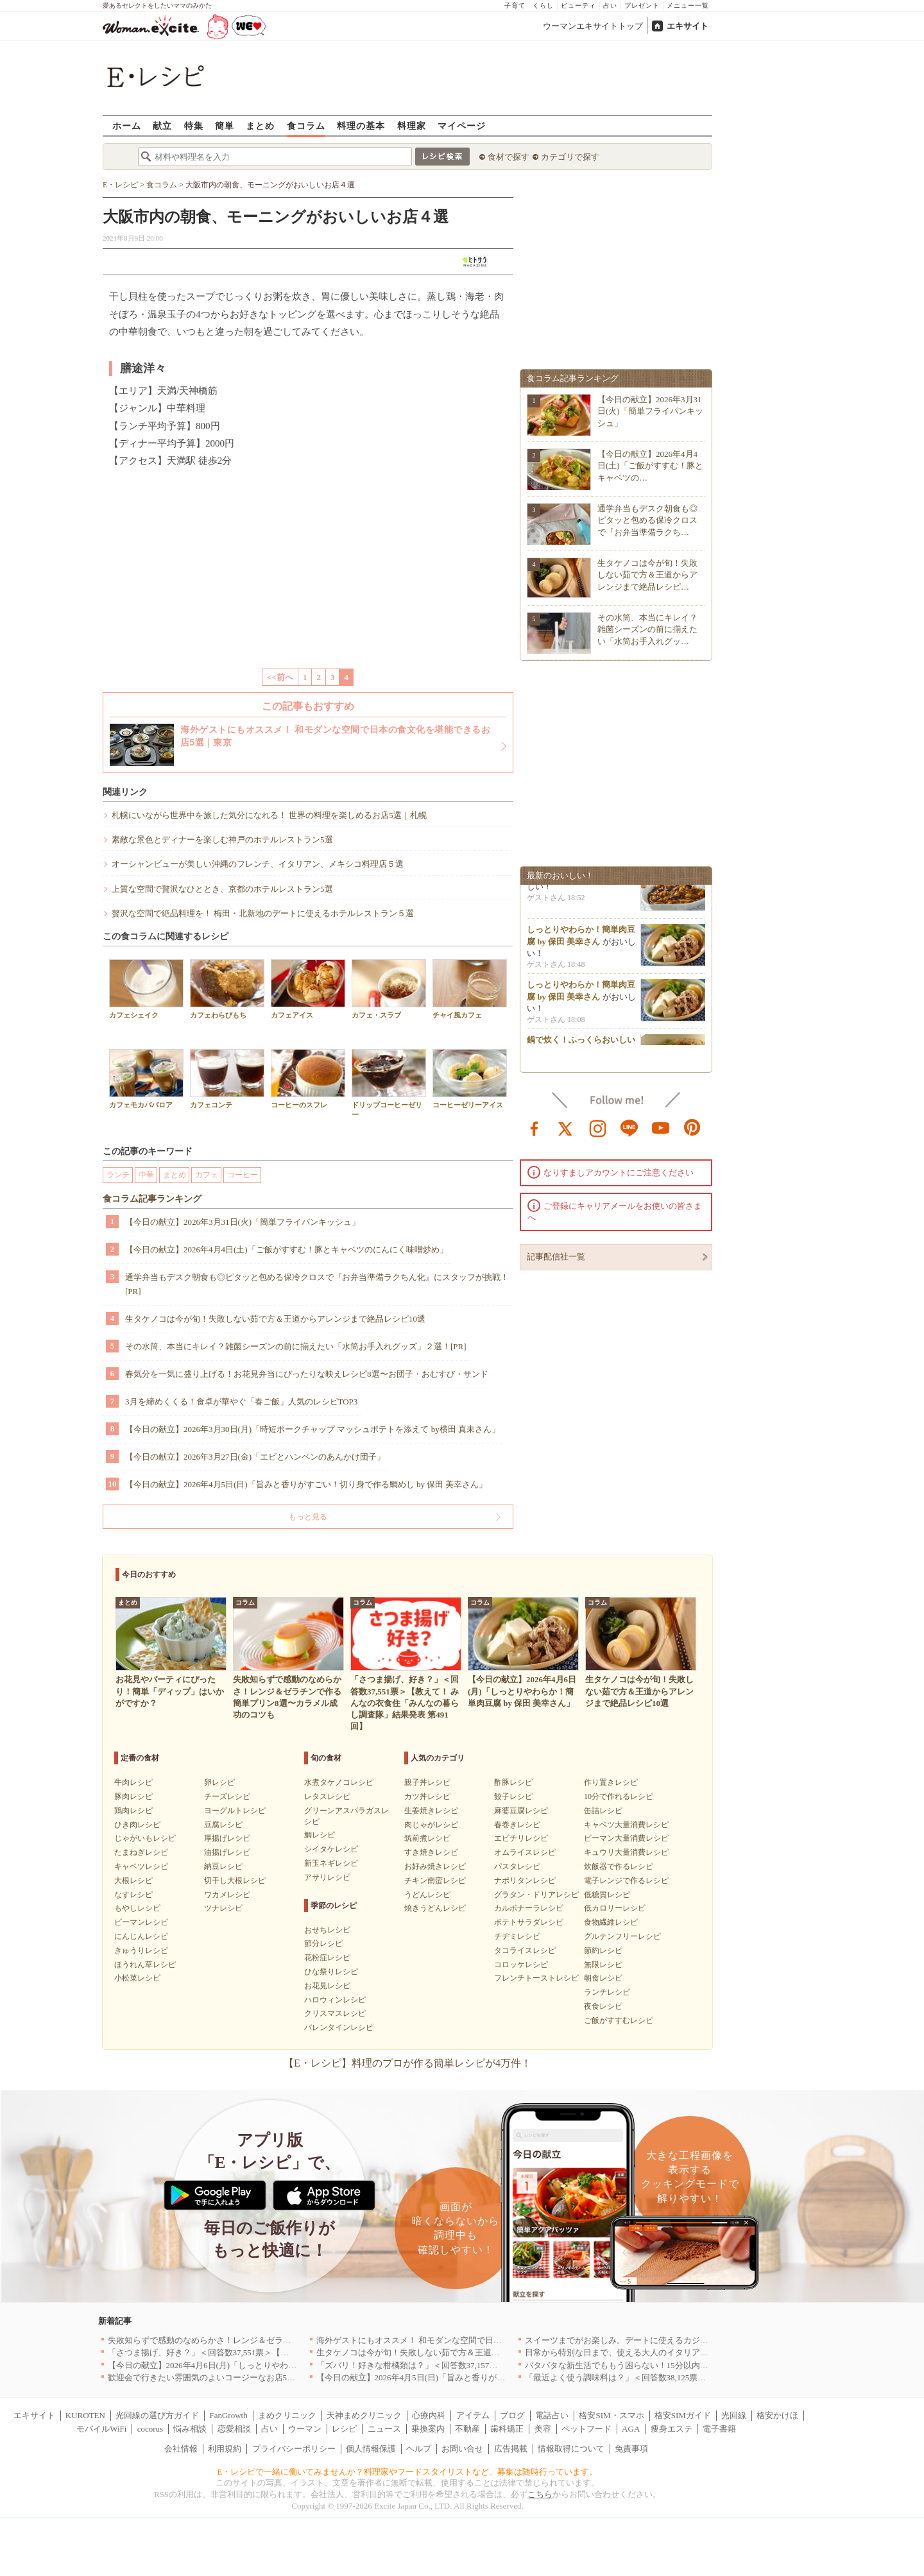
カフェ (206, 1174)
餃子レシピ (513, 1796)
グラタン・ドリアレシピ (536, 1894)
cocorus (150, 2429)
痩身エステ (671, 2429)
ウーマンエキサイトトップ (593, 26)
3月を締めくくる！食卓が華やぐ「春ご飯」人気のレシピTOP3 (241, 1401)
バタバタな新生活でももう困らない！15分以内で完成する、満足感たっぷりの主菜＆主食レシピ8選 (710, 2365)
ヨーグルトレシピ (235, 1810)
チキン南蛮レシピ (435, 1880)
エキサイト (687, 26)
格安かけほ (777, 2415)
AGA (631, 2429)
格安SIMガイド (682, 2415)
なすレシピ (133, 1894)
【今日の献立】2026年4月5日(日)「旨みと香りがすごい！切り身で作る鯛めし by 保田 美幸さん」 (306, 1484)
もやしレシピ (137, 1908)
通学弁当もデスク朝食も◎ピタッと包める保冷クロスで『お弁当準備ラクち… (647, 520)
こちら (539, 2494)
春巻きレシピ (517, 1824)
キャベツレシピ (141, 1866)
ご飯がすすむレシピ (618, 2020)
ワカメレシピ (227, 1894)
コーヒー (242, 1174)
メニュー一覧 (688, 5)
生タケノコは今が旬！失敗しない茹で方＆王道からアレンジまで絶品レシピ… (647, 574)
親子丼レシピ (427, 1782)
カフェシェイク (146, 989)
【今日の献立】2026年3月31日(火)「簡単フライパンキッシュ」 (242, 1222)
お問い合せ (462, 2448)
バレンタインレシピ (338, 2027)
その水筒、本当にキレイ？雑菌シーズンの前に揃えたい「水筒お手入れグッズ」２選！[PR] (295, 1346)
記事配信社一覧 (556, 1256)
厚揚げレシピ (227, 1838)
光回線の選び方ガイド (157, 2415)
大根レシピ (133, 1880)
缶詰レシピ (603, 1810)
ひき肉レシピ (137, 1824)
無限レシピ (603, 1964)
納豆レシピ (223, 1866)
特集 (193, 125)
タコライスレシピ (525, 1950)
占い (610, 5)
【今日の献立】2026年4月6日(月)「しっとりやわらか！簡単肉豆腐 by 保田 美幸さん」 (268, 2365)
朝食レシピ (603, 1978)
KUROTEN (85, 2415)
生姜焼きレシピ (431, 1810)
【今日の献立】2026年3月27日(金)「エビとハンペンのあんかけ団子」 (255, 1457)
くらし (543, 5)
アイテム (473, 2415)
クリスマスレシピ (335, 2013)
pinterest (692, 1127)
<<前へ (280, 677)
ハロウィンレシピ (335, 1999)
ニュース (384, 2429)
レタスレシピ (327, 1796)
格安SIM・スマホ (611, 2415)
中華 (146, 1174)
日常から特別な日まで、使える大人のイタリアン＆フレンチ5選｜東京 (656, 2352)
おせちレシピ (327, 1929)
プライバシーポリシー (294, 2448)
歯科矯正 (507, 2429)
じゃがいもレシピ (145, 1838)
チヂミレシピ (517, 1936)
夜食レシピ (603, 2006)
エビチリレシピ (521, 1838)
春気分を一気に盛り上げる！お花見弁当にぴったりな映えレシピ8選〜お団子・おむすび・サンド (306, 1374)
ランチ (118, 1174)
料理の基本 (361, 125)
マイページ (462, 125)
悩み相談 (190, 2429)
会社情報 (181, 2448)
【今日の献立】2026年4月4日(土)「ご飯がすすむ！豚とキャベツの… (650, 465)
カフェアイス (308, 989)
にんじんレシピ (141, 1936)
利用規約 (224, 2448)
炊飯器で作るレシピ (618, 1866)
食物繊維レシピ (611, 1922)
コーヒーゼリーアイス (469, 1079)
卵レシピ (219, 1782)
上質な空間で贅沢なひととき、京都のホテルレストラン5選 (222, 889)
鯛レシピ (319, 1834)
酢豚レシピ (513, 1782)
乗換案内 (428, 2429)
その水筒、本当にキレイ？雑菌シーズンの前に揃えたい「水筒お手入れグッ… (647, 629)
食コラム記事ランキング (152, 1199)
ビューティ (578, 5)
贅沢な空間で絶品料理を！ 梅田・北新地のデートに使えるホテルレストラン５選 (263, 913)
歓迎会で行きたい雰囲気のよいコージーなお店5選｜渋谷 (214, 2377)
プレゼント (642, 5)
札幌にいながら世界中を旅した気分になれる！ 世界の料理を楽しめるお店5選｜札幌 (269, 815)
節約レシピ (603, 1950)
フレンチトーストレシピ (536, 1978)
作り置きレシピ (611, 1782)
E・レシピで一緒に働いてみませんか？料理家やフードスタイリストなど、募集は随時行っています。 (408, 2472)
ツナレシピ (223, 1908)
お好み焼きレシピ (435, 1866)
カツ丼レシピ (427, 1796)
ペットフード (586, 2429)
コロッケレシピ (521, 1964)
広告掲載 (510, 2448)
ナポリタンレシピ (525, 1880)
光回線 (733, 2415)
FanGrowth (228, 2415)
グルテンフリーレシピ (622, 1936)
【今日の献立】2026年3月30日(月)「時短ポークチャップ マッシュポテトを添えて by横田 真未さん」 (312, 1429)
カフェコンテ (227, 1079)
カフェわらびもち (227, 989)
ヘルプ (418, 2448)
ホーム (126, 125)
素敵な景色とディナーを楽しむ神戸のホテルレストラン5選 (222, 839)
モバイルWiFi (101, 2429)
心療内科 (428, 2415)
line (629, 1127)
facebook (534, 1127)
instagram (598, 1127)
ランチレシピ (607, 1992)
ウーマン (304, 2429)
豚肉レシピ (133, 1796)
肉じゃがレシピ (431, 1824)
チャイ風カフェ (469, 989)
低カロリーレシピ (615, 1908)
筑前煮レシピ (427, 1838)
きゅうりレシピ (141, 1950)
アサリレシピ (327, 1877)
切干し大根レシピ (235, 1880)
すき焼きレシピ (431, 1852)
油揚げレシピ (227, 1852)
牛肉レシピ (133, 1782)
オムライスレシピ (525, 1852)
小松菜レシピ (137, 1978)
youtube (661, 1127)
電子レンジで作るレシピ (626, 1880)
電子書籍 (719, 2429)
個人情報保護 (371, 2448)
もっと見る (308, 1516)
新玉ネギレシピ (331, 1863)
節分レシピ (323, 1943)
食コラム (306, 125)
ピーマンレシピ (141, 1922)
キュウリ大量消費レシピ (626, 1852)
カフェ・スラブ (389, 989)
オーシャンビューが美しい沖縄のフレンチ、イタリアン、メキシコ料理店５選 (258, 864)
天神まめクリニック (364, 2415)
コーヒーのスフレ (308, 1079)
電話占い (552, 2415)
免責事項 (631, 2448)
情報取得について (571, 2448)
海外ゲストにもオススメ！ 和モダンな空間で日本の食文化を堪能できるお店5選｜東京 (478, 2340)
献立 (162, 125)
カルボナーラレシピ (528, 1908)
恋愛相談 (234, 2429)
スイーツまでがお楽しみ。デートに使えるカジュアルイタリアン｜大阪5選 (665, 2340)
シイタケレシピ (331, 1849)
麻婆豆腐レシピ (521, 1810)
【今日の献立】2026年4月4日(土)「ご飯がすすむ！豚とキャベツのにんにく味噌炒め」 (286, 1249)
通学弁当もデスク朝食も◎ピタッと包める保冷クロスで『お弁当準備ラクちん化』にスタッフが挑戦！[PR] (317, 1284)
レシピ (344, 2429)
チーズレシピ (227, 1796)
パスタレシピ (517, 1866)
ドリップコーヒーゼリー (389, 1083)
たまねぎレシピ (141, 1852)
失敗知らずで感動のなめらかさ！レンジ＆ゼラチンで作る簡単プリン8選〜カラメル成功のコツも (289, 2340)
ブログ (512, 2415)
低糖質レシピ (607, 1894)
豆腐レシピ (223, 1824)
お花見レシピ (327, 1985)
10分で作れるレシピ (618, 1796)
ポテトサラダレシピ (528, 1922)
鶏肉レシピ (133, 1810)
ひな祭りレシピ (331, 1971)
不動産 (467, 2429)
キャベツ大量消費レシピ (626, 1824)
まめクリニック (287, 2415)
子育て (515, 5)
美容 (543, 2429)
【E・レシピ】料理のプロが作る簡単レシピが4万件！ (407, 2063)
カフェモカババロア (146, 1079)
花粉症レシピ (327, 1957)
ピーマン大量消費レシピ (626, 1838)
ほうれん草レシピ (145, 1964)
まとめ (260, 125)
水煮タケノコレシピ (338, 1782)
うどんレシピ (427, 1894)
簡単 (224, 125)
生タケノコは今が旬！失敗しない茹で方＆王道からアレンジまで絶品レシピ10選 (275, 1319)
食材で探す (508, 157)
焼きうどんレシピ (435, 1908)
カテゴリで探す (570, 157)
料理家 (411, 125)
